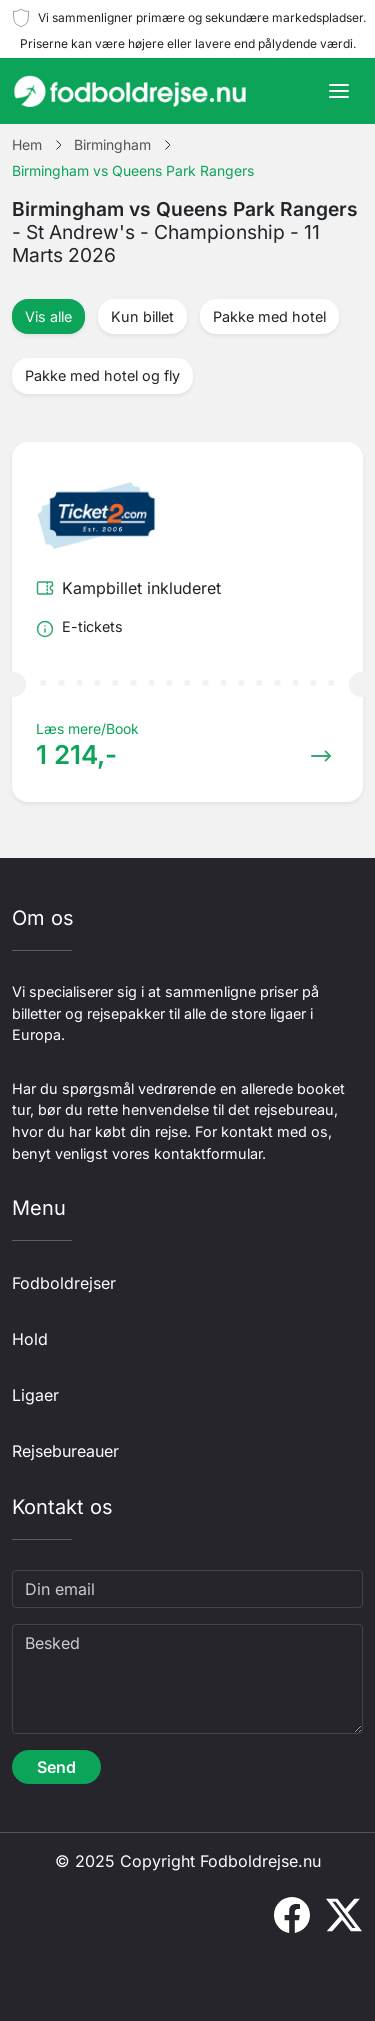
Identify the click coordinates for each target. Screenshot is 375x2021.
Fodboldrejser (64, 1283)
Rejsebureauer (65, 1451)
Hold (30, 1339)
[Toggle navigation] (339, 91)
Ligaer (35, 1395)
